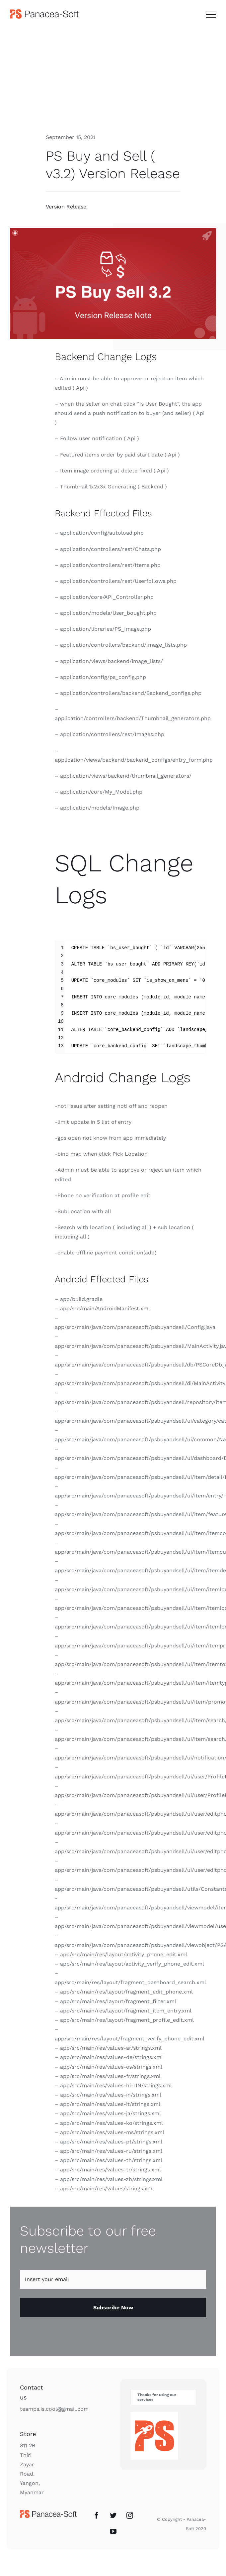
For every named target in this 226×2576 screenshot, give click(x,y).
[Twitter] (113, 2515)
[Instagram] (129, 2515)
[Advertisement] (113, 77)
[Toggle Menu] (211, 15)
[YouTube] (113, 2531)
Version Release (66, 206)
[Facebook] (96, 2515)
